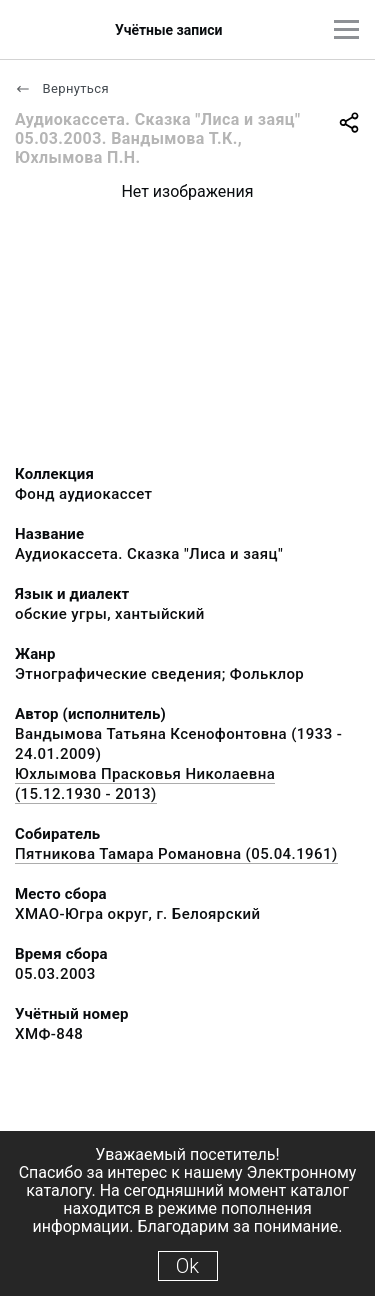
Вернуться (62, 88)
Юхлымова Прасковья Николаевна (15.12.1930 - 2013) (145, 784)
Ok (187, 1266)
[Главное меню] (346, 29)
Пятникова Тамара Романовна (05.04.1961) (176, 854)
